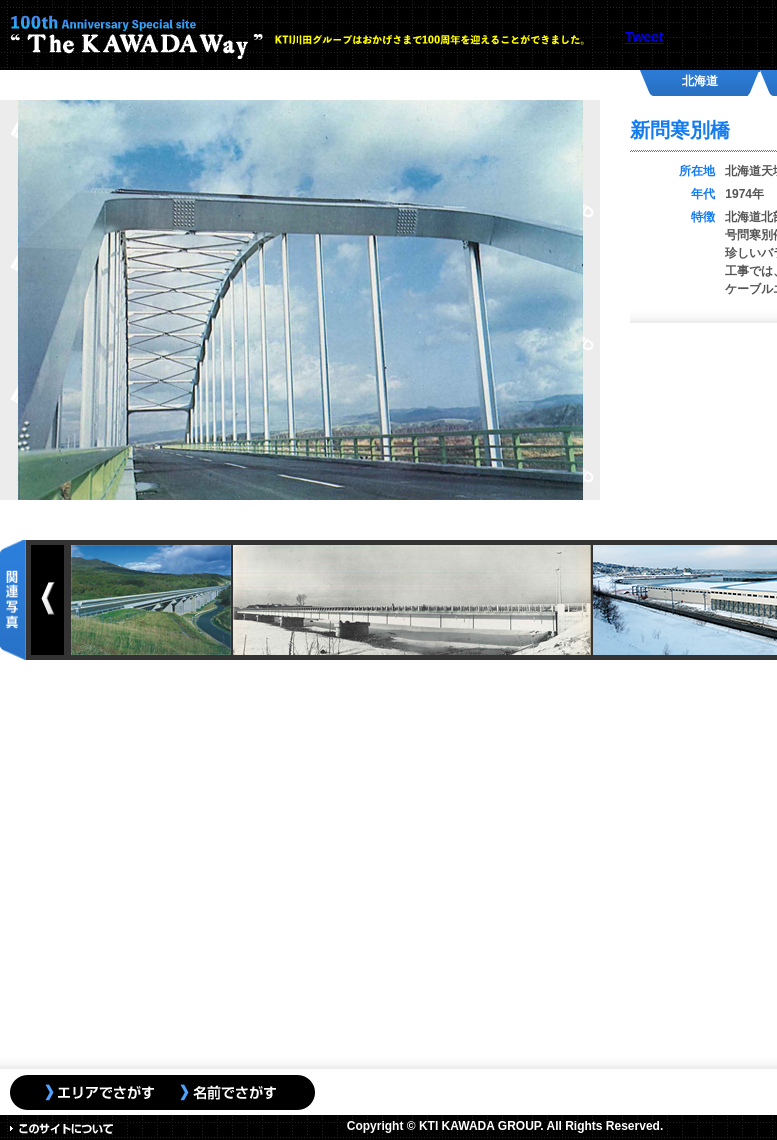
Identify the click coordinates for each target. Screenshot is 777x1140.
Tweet (644, 37)
